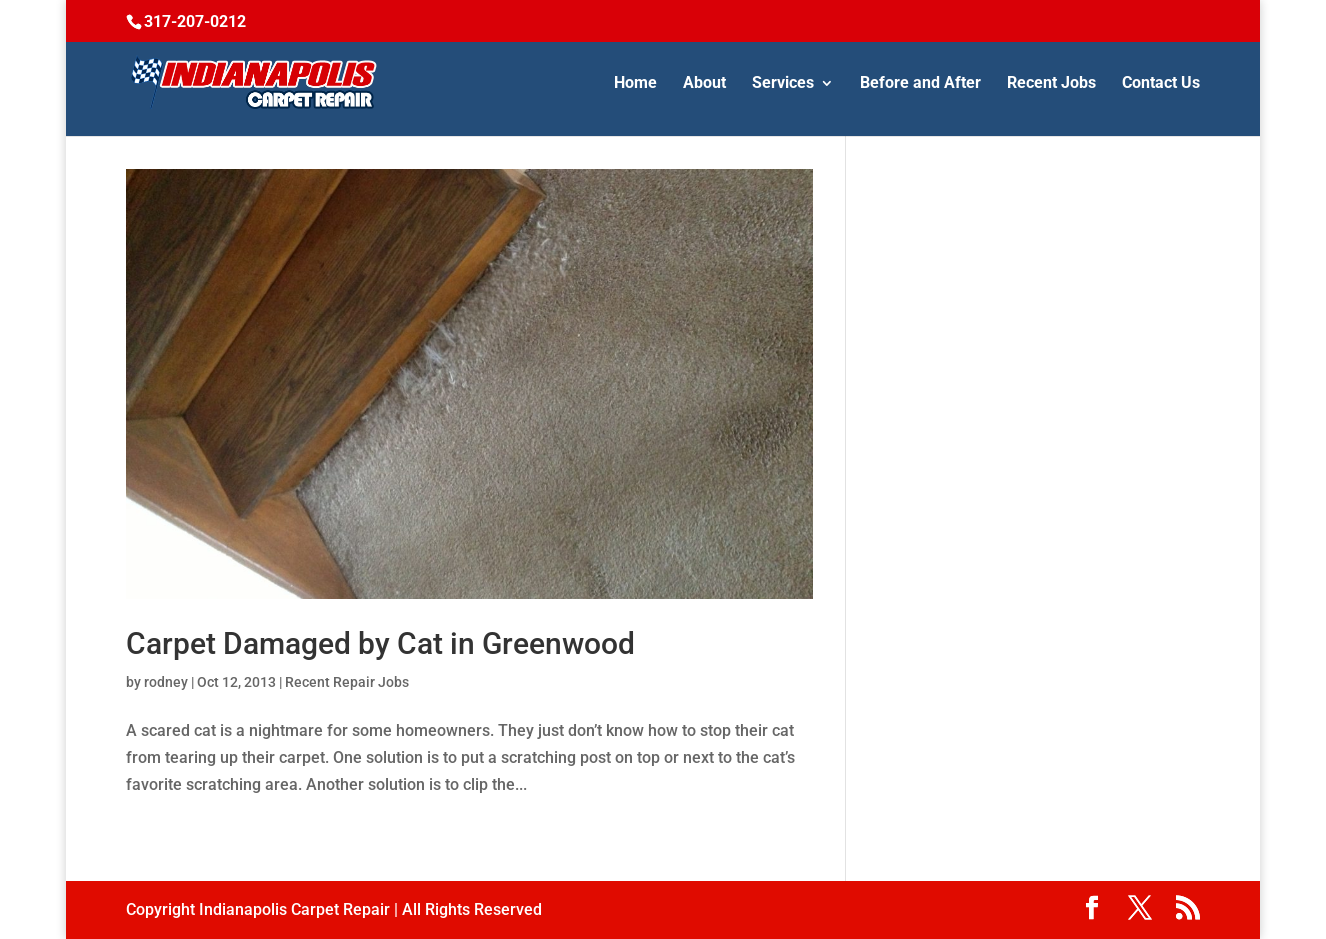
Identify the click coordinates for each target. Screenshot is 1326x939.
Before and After (920, 84)
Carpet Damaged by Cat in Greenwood (380, 643)
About (704, 84)
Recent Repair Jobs (347, 682)
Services (783, 84)
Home (635, 84)
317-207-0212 (195, 21)
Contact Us (1161, 84)
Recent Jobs (1051, 84)
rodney (166, 682)
